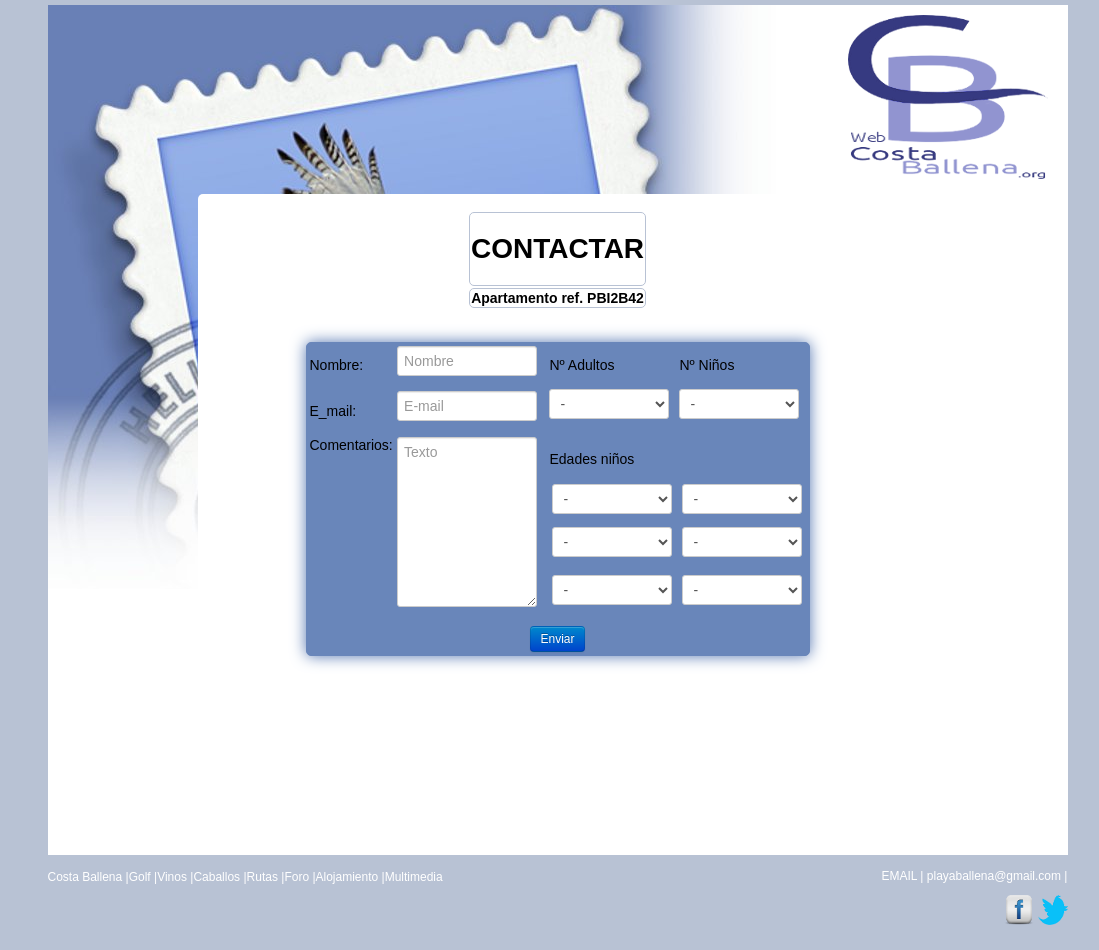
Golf (140, 877)
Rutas (262, 877)
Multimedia (414, 877)
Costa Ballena (85, 877)
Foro (296, 877)
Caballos (216, 877)
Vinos (172, 877)
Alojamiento (347, 877)
